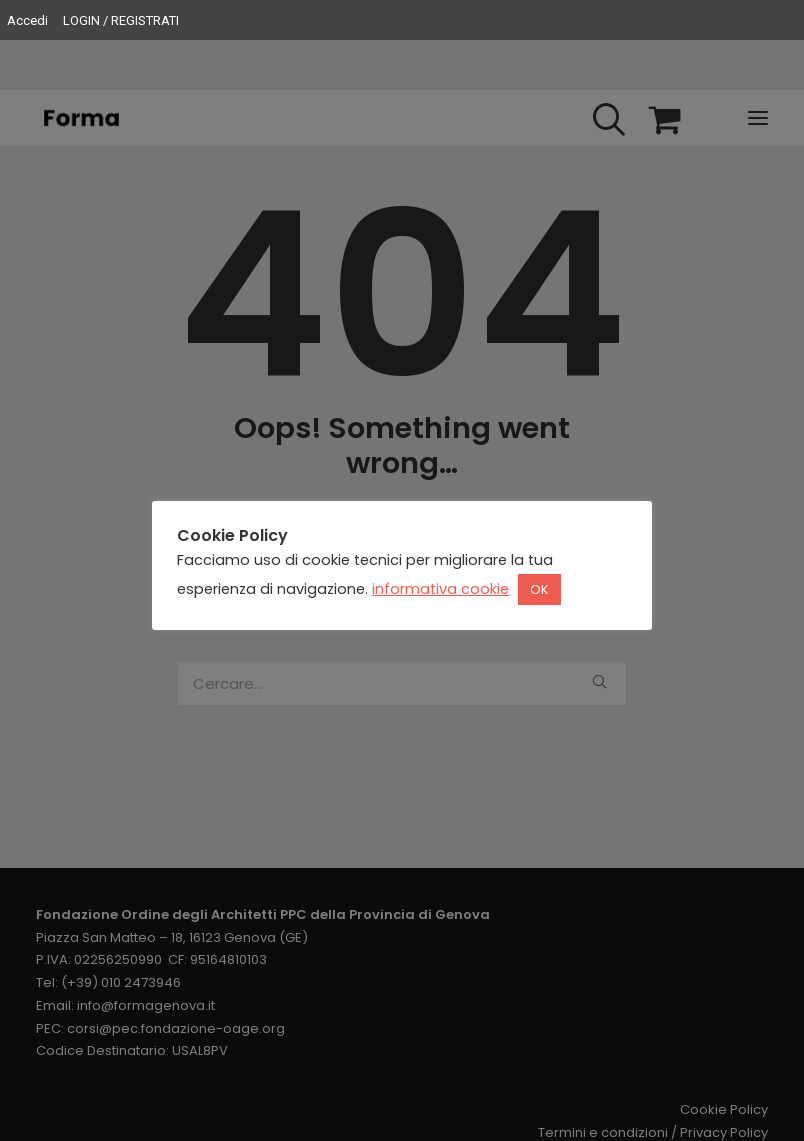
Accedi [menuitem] (27, 20)
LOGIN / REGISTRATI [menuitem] (121, 20)
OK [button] (539, 589)
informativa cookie (440, 589)
